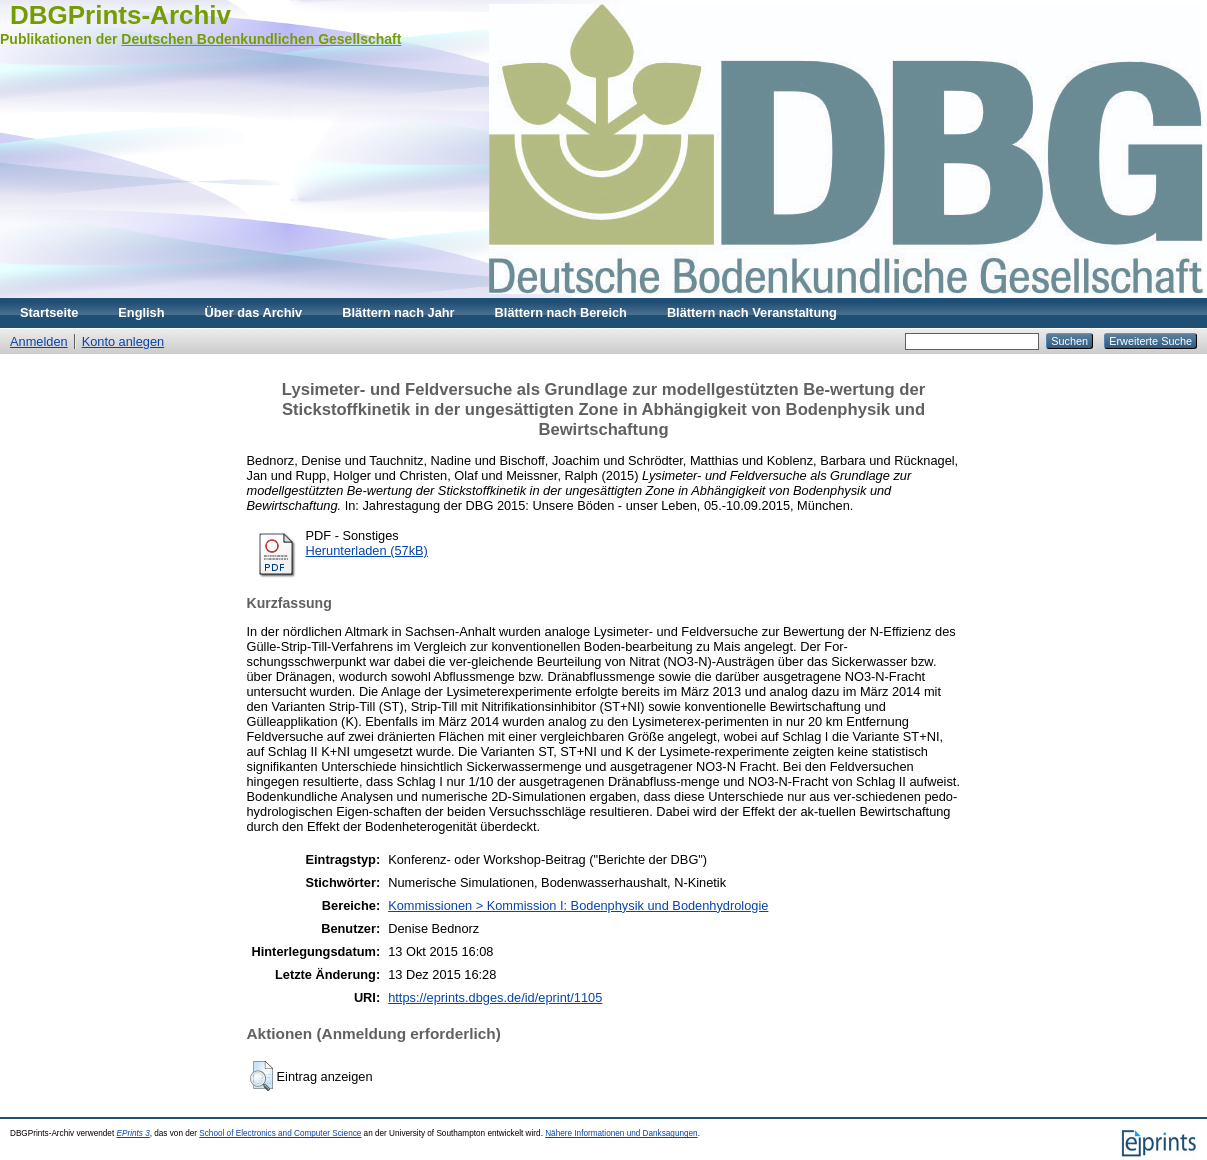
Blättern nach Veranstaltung (752, 312)
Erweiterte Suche (1150, 341)
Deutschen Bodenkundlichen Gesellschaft (261, 39)
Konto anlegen (123, 341)
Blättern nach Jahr (398, 312)
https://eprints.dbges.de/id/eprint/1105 (495, 997)
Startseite (49, 312)
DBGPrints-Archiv (120, 15)
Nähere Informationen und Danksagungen (621, 1133)
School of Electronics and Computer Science (280, 1133)
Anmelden (39, 341)
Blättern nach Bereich (561, 312)
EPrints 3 (132, 1133)
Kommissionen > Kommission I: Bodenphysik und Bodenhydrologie (578, 905)
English (141, 312)
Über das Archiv (254, 312)
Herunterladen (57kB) (367, 550)
